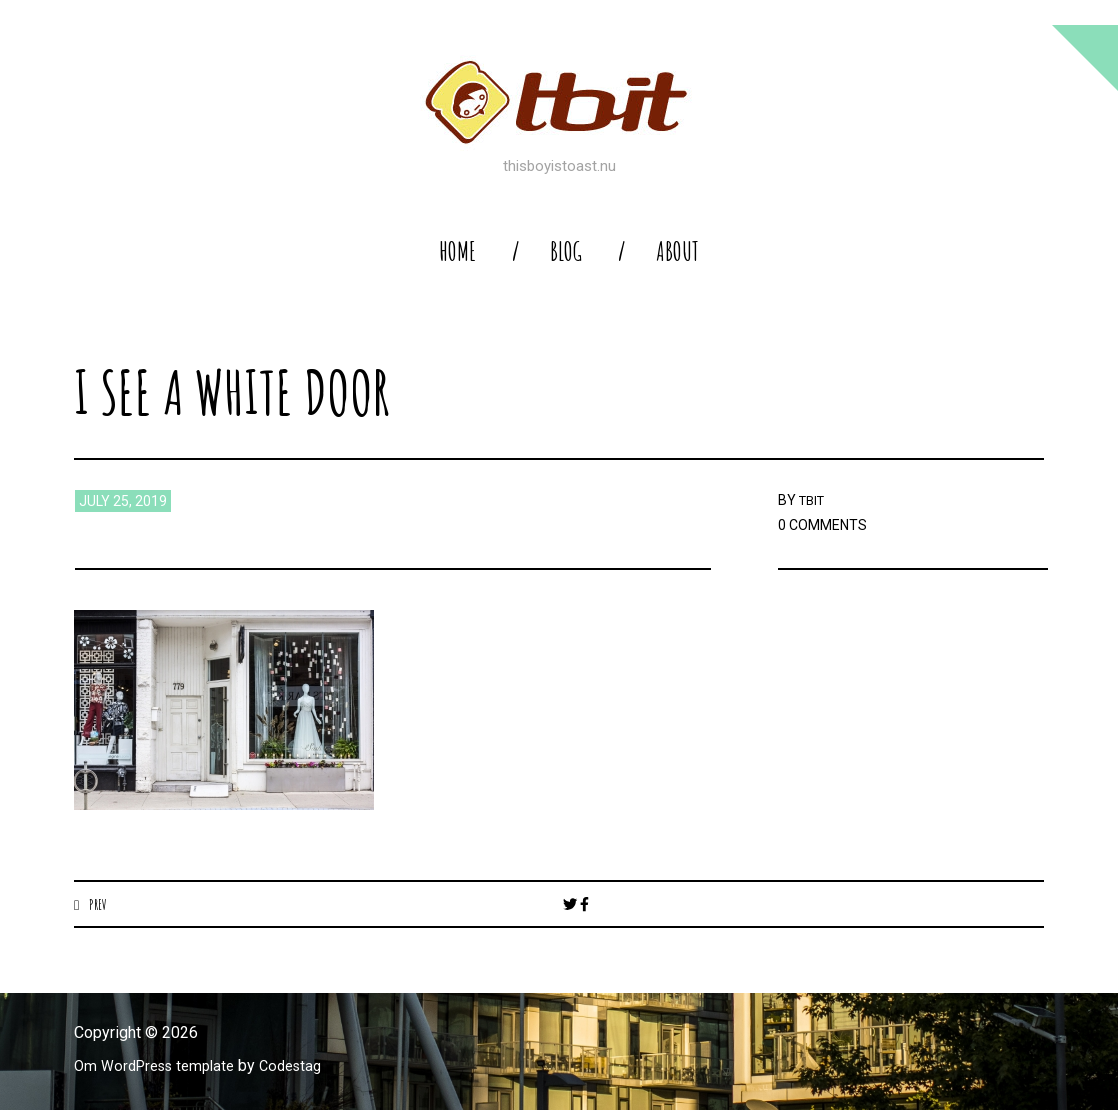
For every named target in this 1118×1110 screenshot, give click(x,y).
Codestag (307, 1066)
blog (566, 251)
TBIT (814, 500)
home (457, 251)
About (677, 251)
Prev (99, 904)
